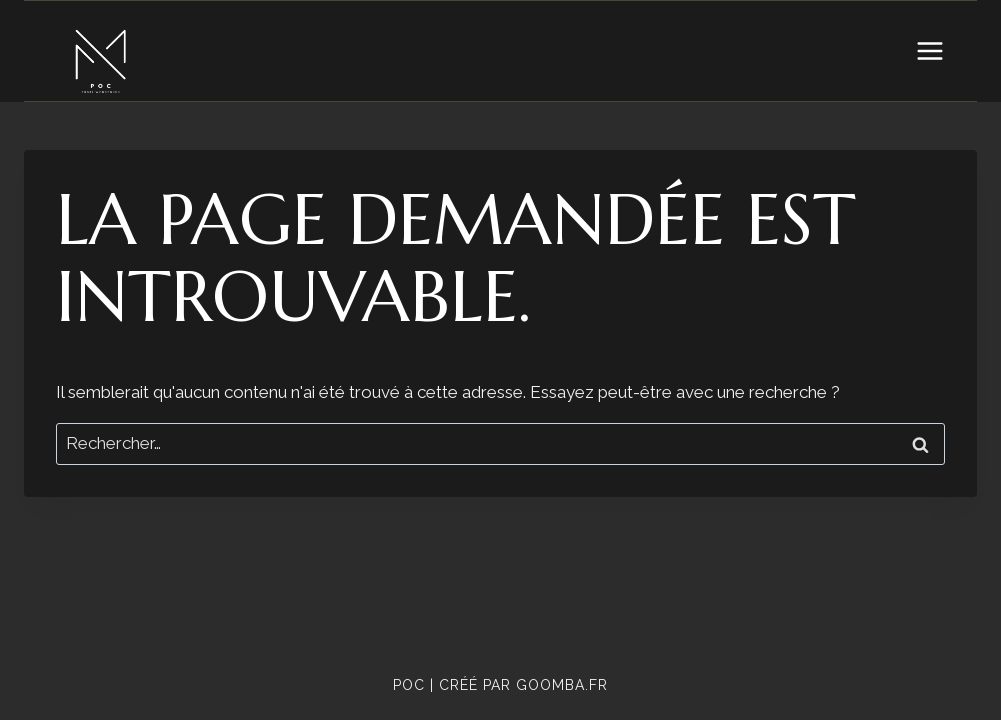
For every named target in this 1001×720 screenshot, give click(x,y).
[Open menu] (929, 50)
